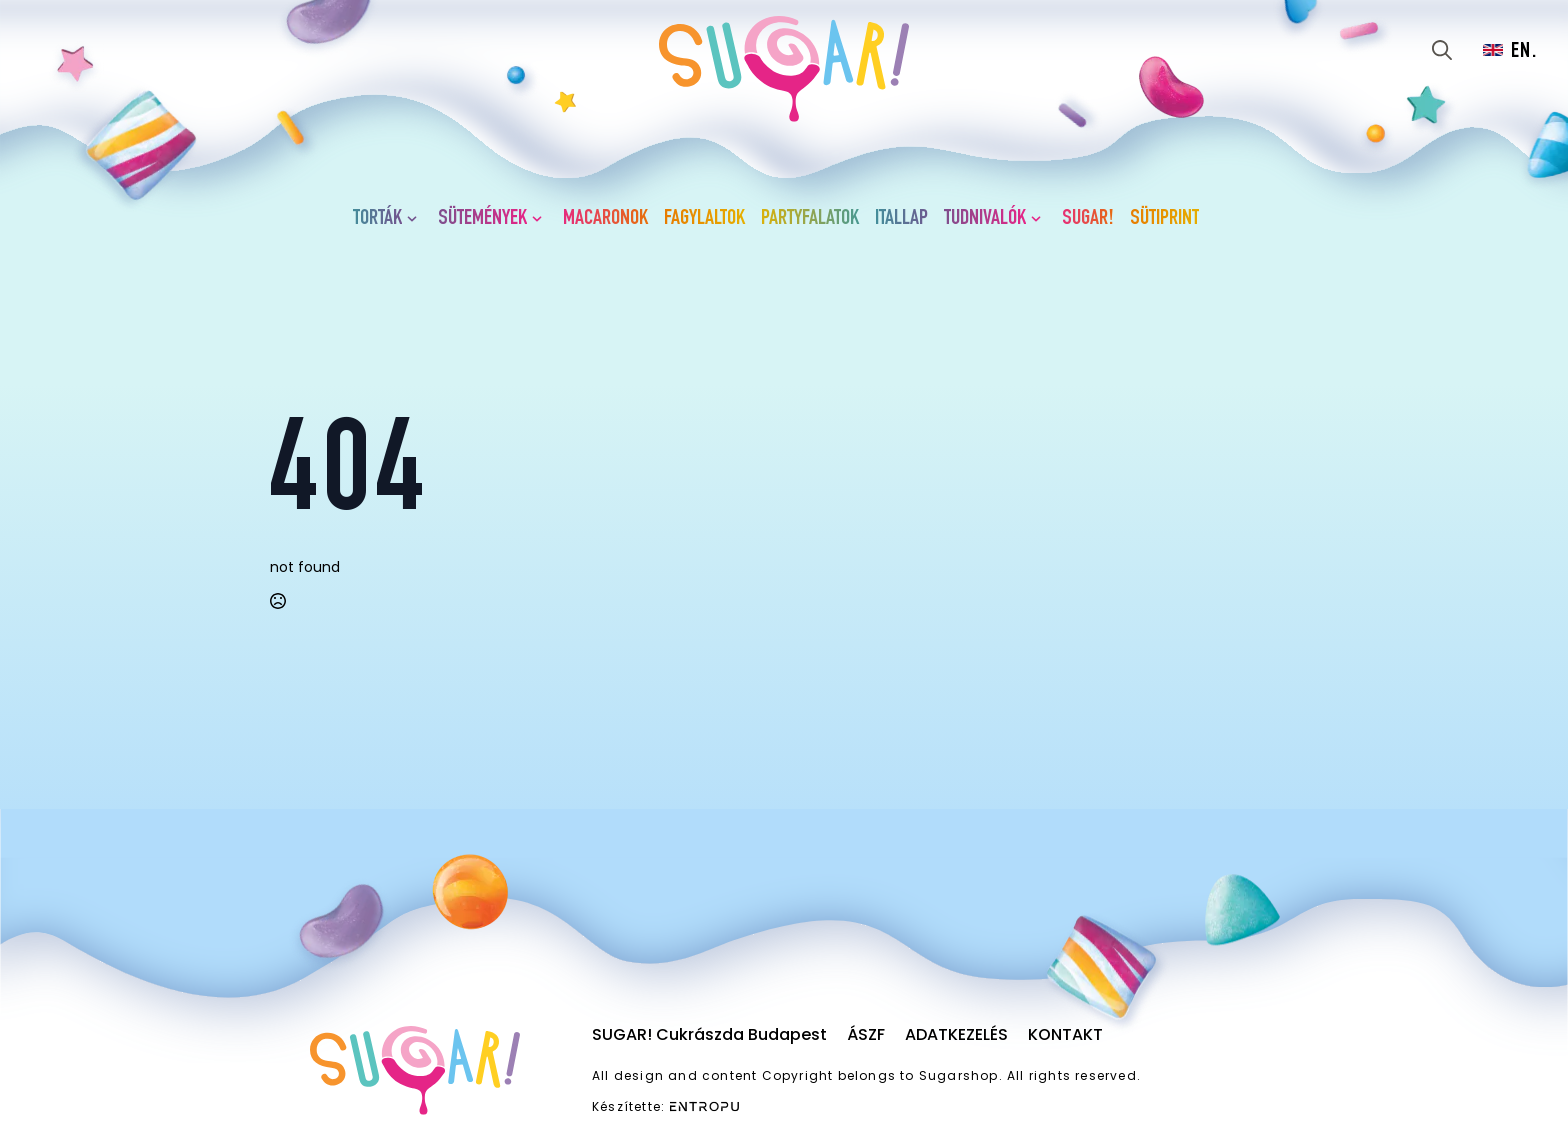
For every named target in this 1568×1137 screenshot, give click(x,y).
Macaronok (605, 219)
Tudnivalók (985, 219)
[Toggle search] (1442, 50)
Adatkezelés (956, 1034)
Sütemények (482, 219)
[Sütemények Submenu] (541, 219)
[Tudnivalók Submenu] (1040, 219)
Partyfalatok (810, 219)
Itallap (901, 219)
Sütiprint (1164, 219)
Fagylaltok (704, 219)
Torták (377, 219)
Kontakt (1065, 1034)
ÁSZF (866, 1034)
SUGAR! (1088, 219)
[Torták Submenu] (416, 219)
